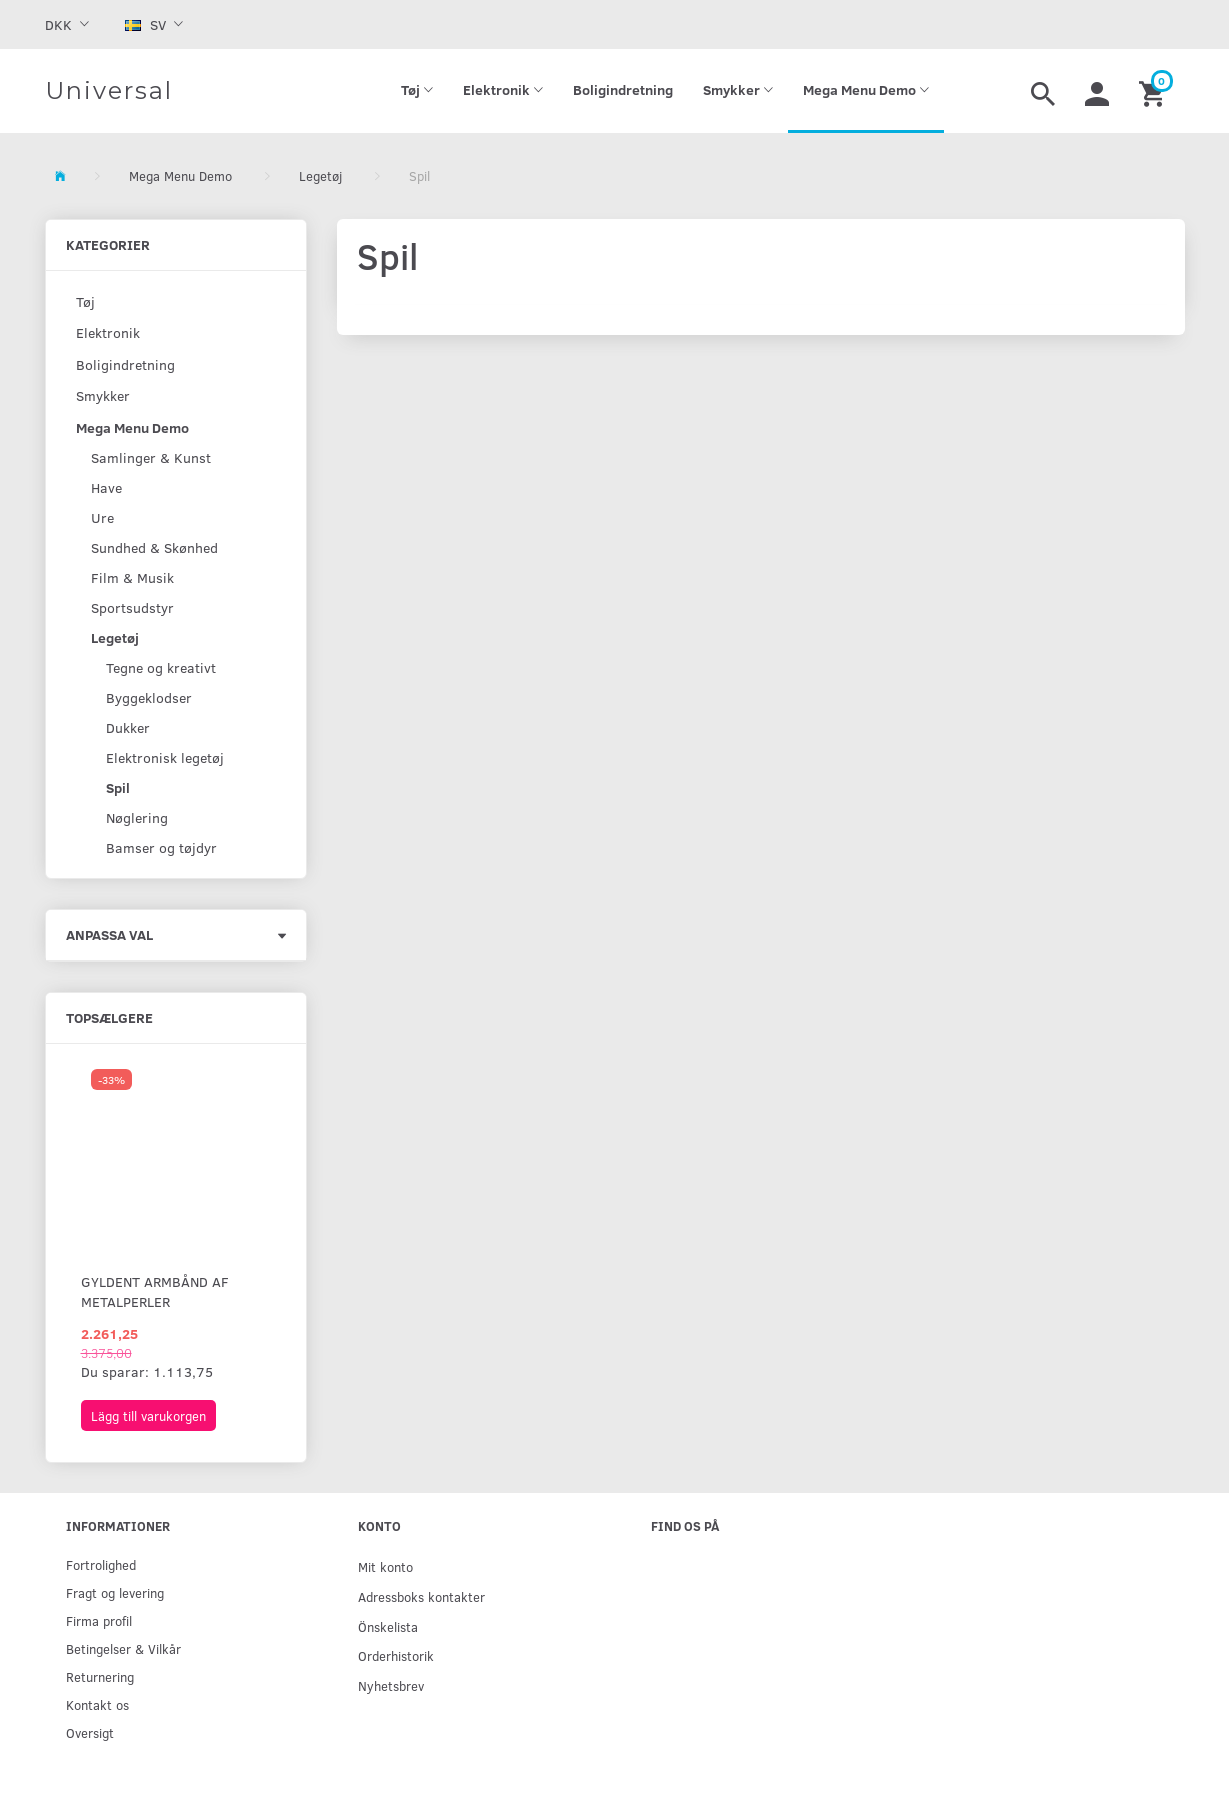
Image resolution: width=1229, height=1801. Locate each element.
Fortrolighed (101, 1564)
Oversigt (90, 1732)
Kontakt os (97, 1704)
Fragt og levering (115, 1592)
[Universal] (109, 91)
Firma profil (99, 1620)
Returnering (100, 1676)
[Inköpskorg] (1154, 91)
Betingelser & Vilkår (123, 1648)
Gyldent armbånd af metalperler (155, 1291)
